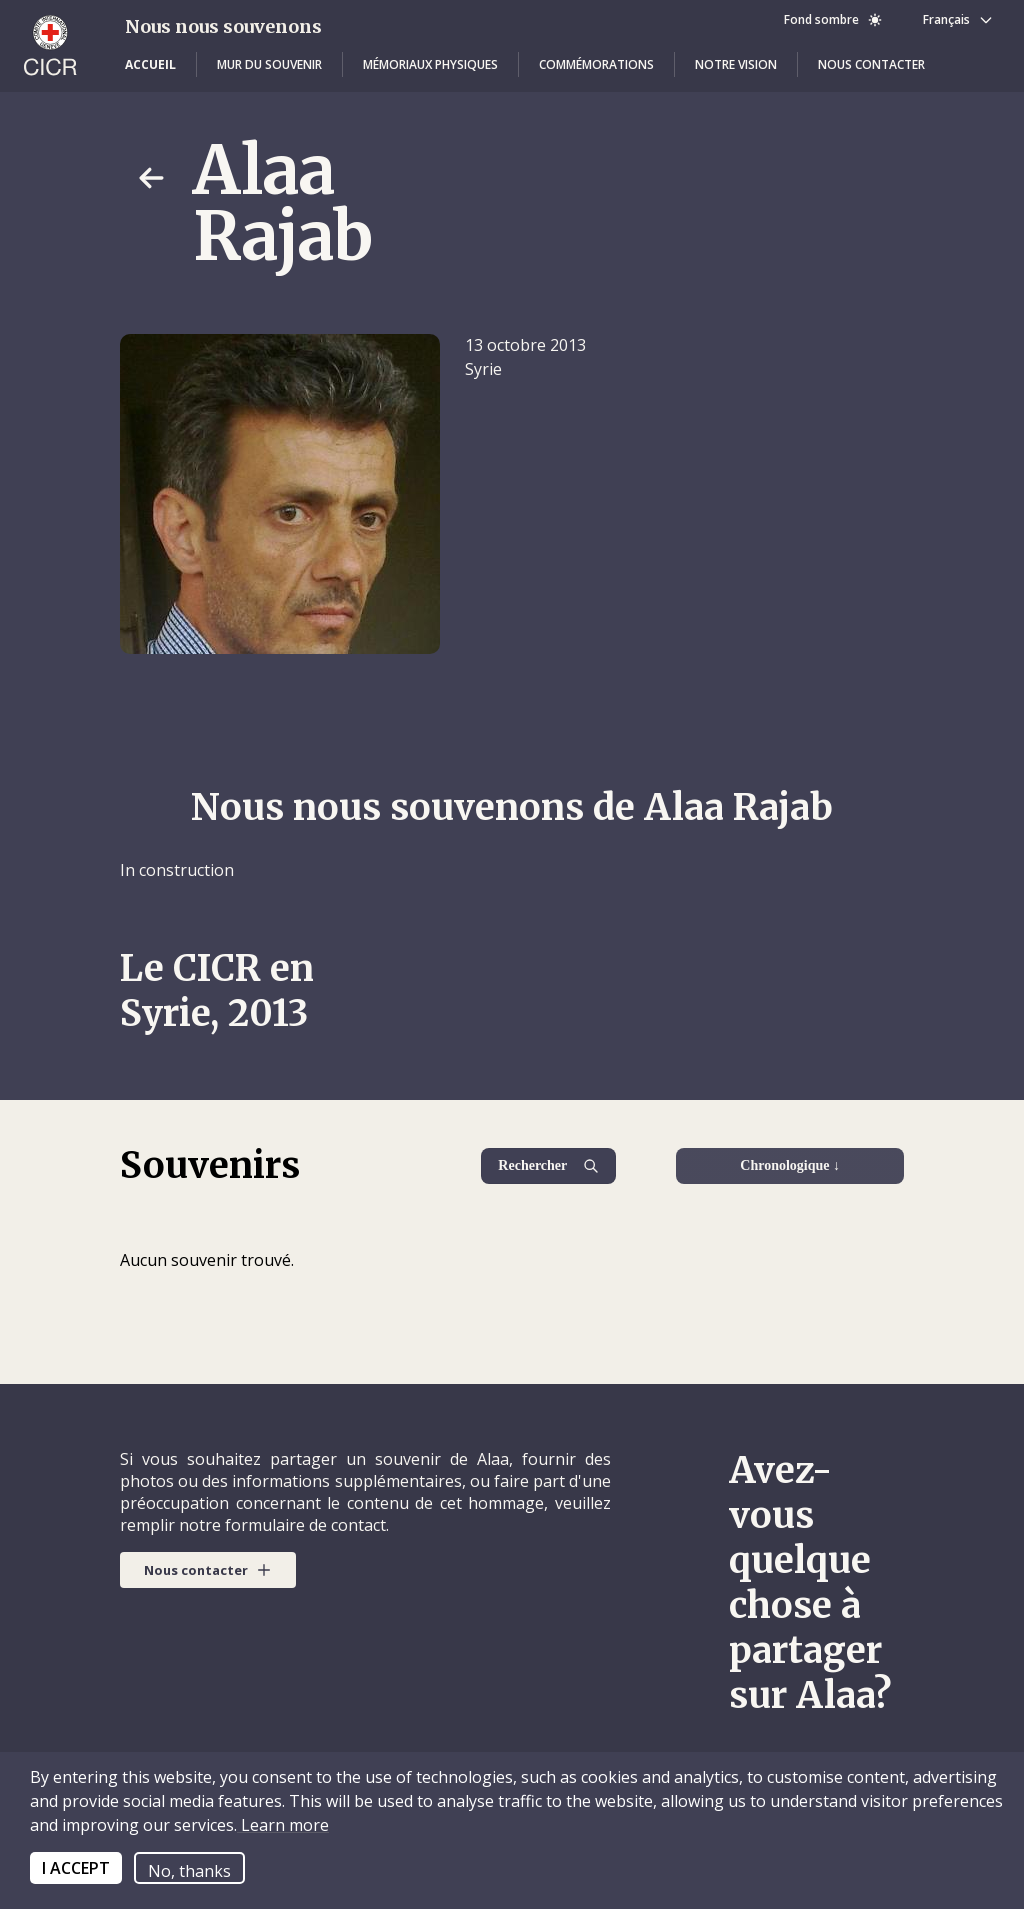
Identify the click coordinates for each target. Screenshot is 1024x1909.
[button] (150, 65)
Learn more (283, 1825)
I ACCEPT (76, 1868)
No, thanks (189, 1871)
